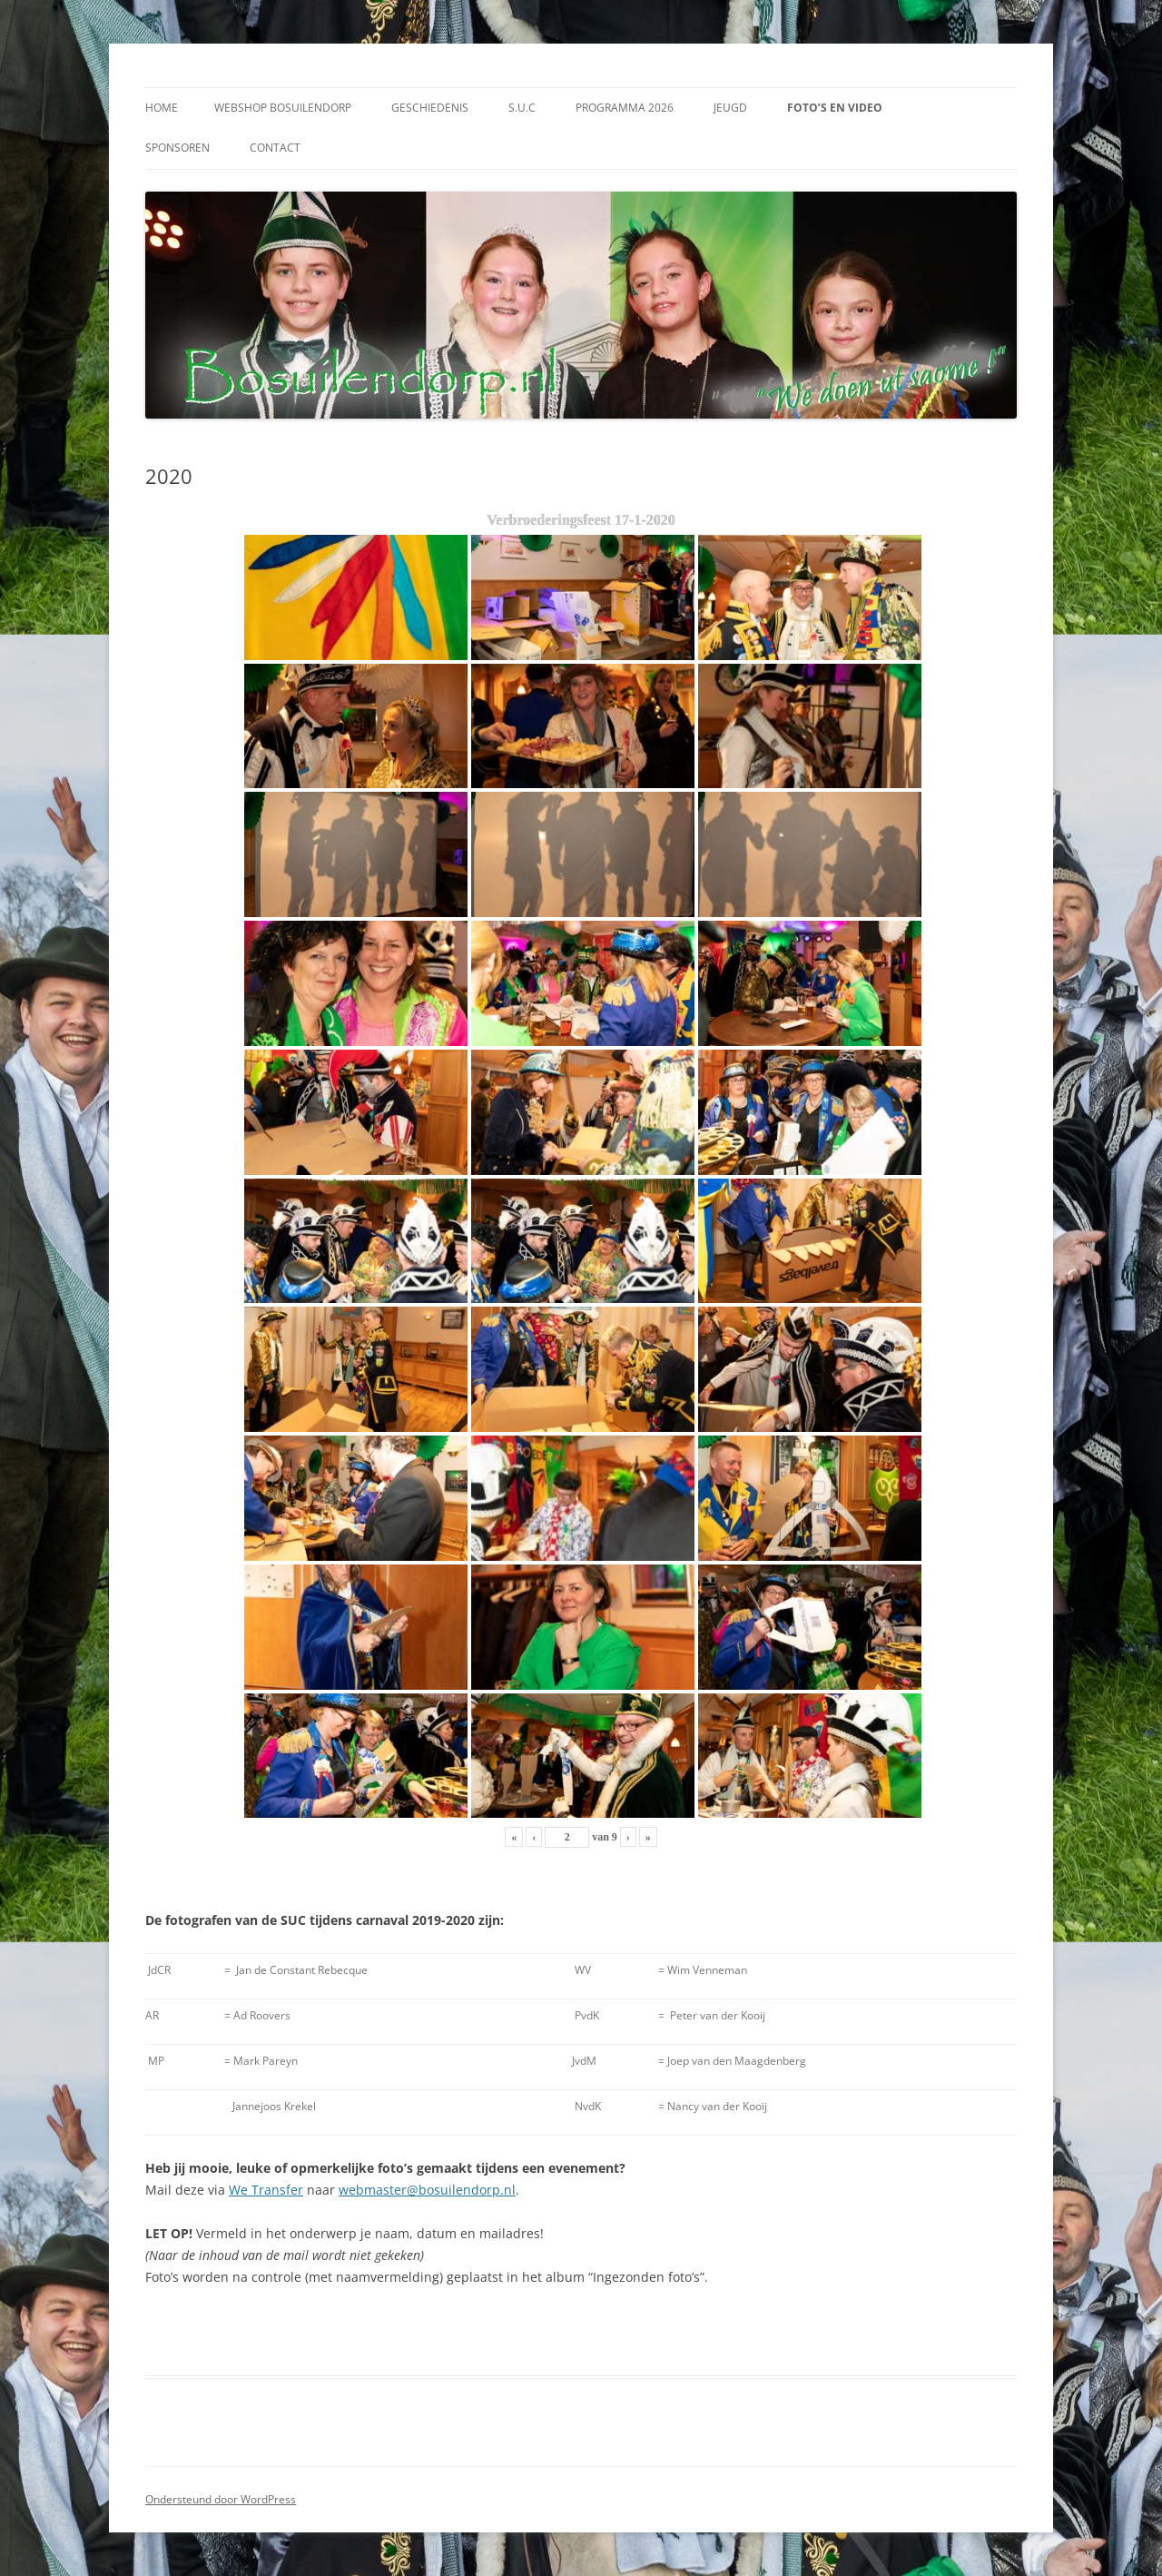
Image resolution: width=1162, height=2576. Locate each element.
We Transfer (266, 2189)
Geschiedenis (429, 107)
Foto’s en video (834, 107)
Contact (275, 147)
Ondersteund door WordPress (220, 2499)
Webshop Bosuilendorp (282, 107)
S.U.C (522, 107)
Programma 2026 (625, 107)
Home (161, 107)
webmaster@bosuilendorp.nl (427, 2189)
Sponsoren (177, 147)
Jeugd (730, 107)
